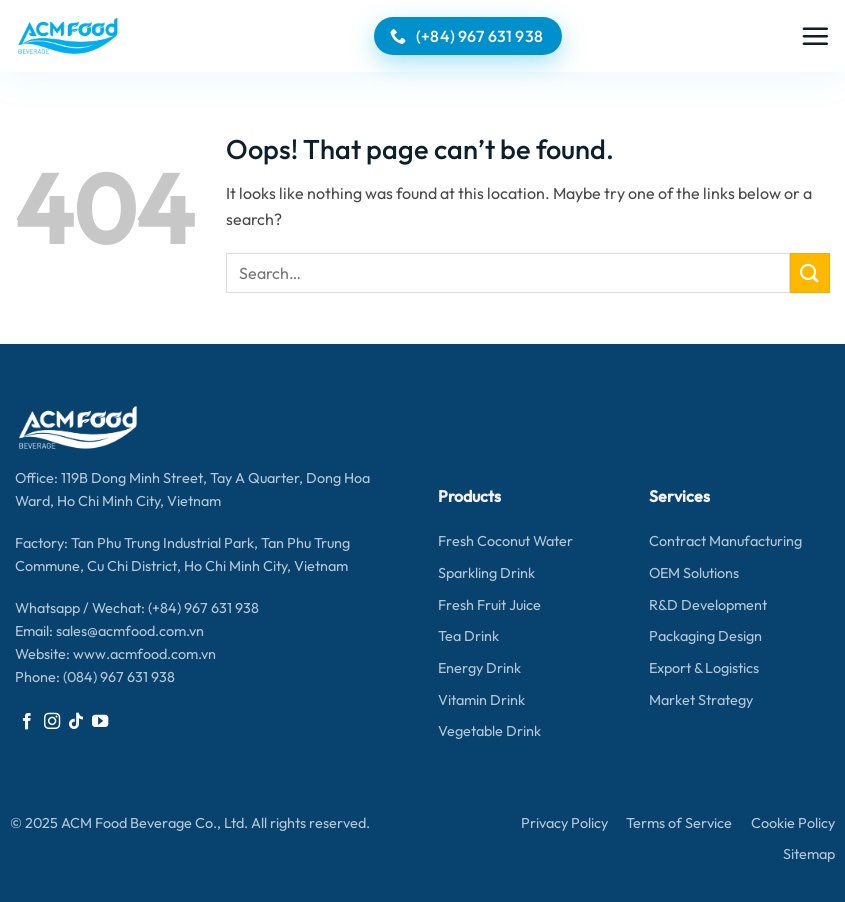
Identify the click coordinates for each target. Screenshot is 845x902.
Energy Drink (479, 668)
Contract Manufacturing (725, 541)
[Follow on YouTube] (100, 722)
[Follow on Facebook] (27, 722)
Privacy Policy (564, 823)
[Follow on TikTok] (76, 722)
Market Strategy (701, 700)
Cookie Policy (793, 823)
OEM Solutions (694, 573)
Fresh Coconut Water (505, 541)
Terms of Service (679, 823)
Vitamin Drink (481, 700)
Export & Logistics (704, 668)
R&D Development (708, 605)
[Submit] (810, 272)
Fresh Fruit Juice (489, 605)
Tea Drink (468, 636)
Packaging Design (705, 636)
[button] (815, 36)
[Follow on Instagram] (52, 722)
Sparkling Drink (486, 573)
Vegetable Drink (489, 731)
